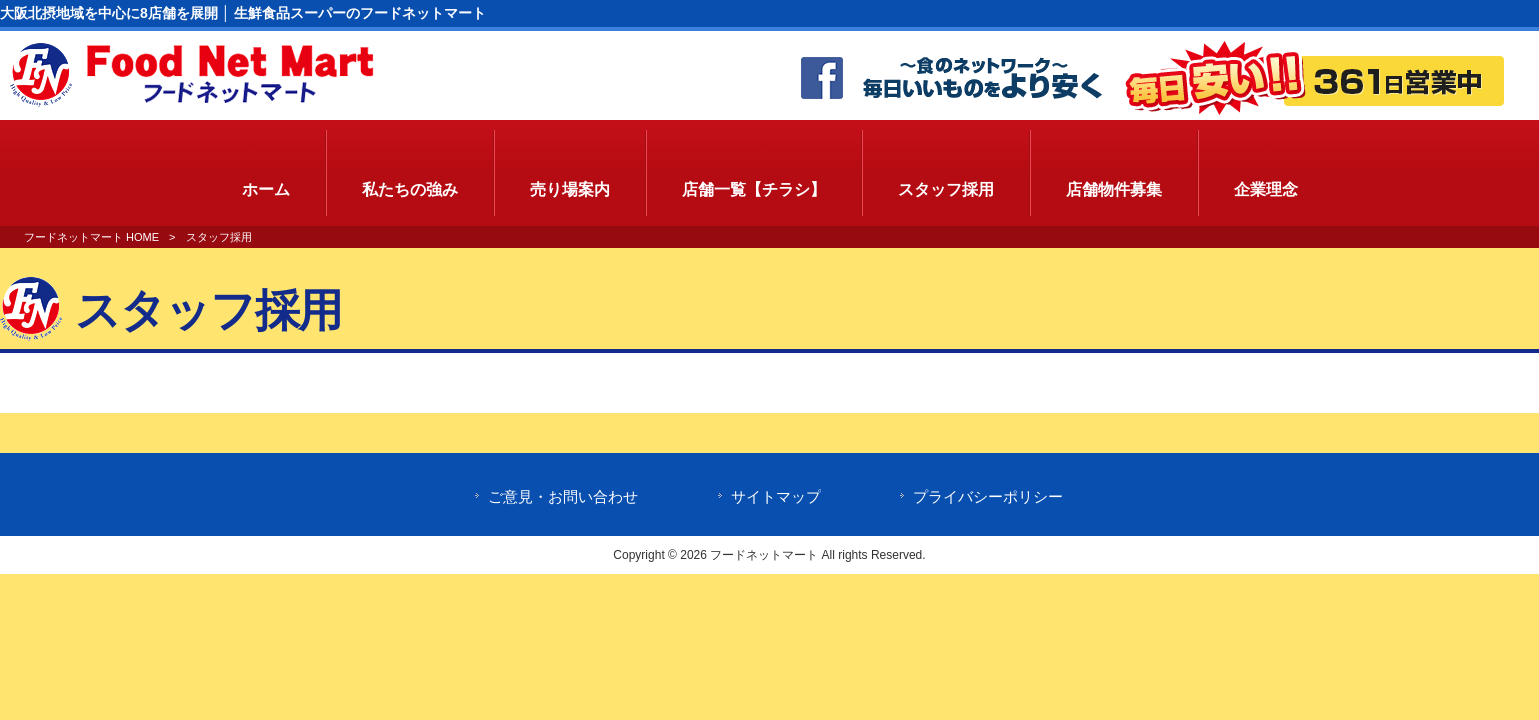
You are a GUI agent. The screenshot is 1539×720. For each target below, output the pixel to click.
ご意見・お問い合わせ (563, 497)
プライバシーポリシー (988, 497)
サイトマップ (776, 497)
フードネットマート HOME (91, 237)
